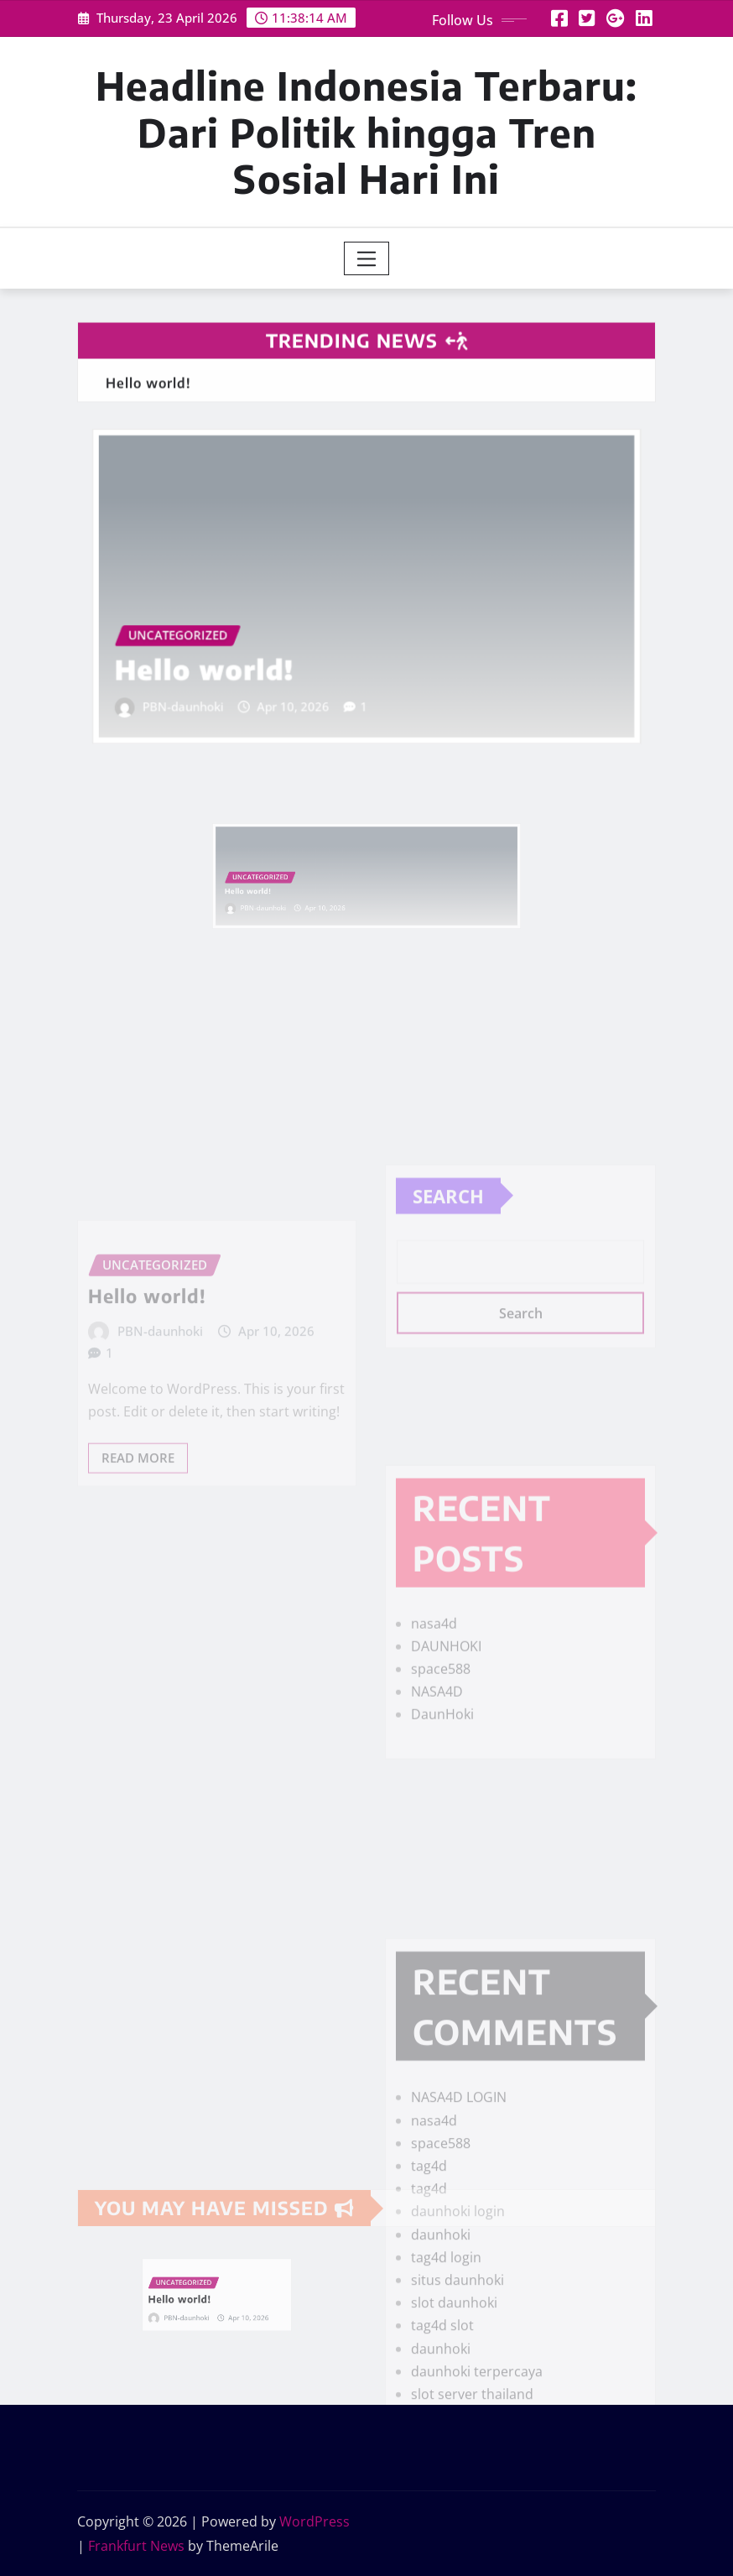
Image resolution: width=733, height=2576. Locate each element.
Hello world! (225, 660)
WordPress (314, 2521)
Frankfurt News (136, 2546)
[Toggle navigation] (367, 258)
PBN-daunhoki (206, 692)
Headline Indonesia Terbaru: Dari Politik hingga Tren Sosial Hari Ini (366, 131)
